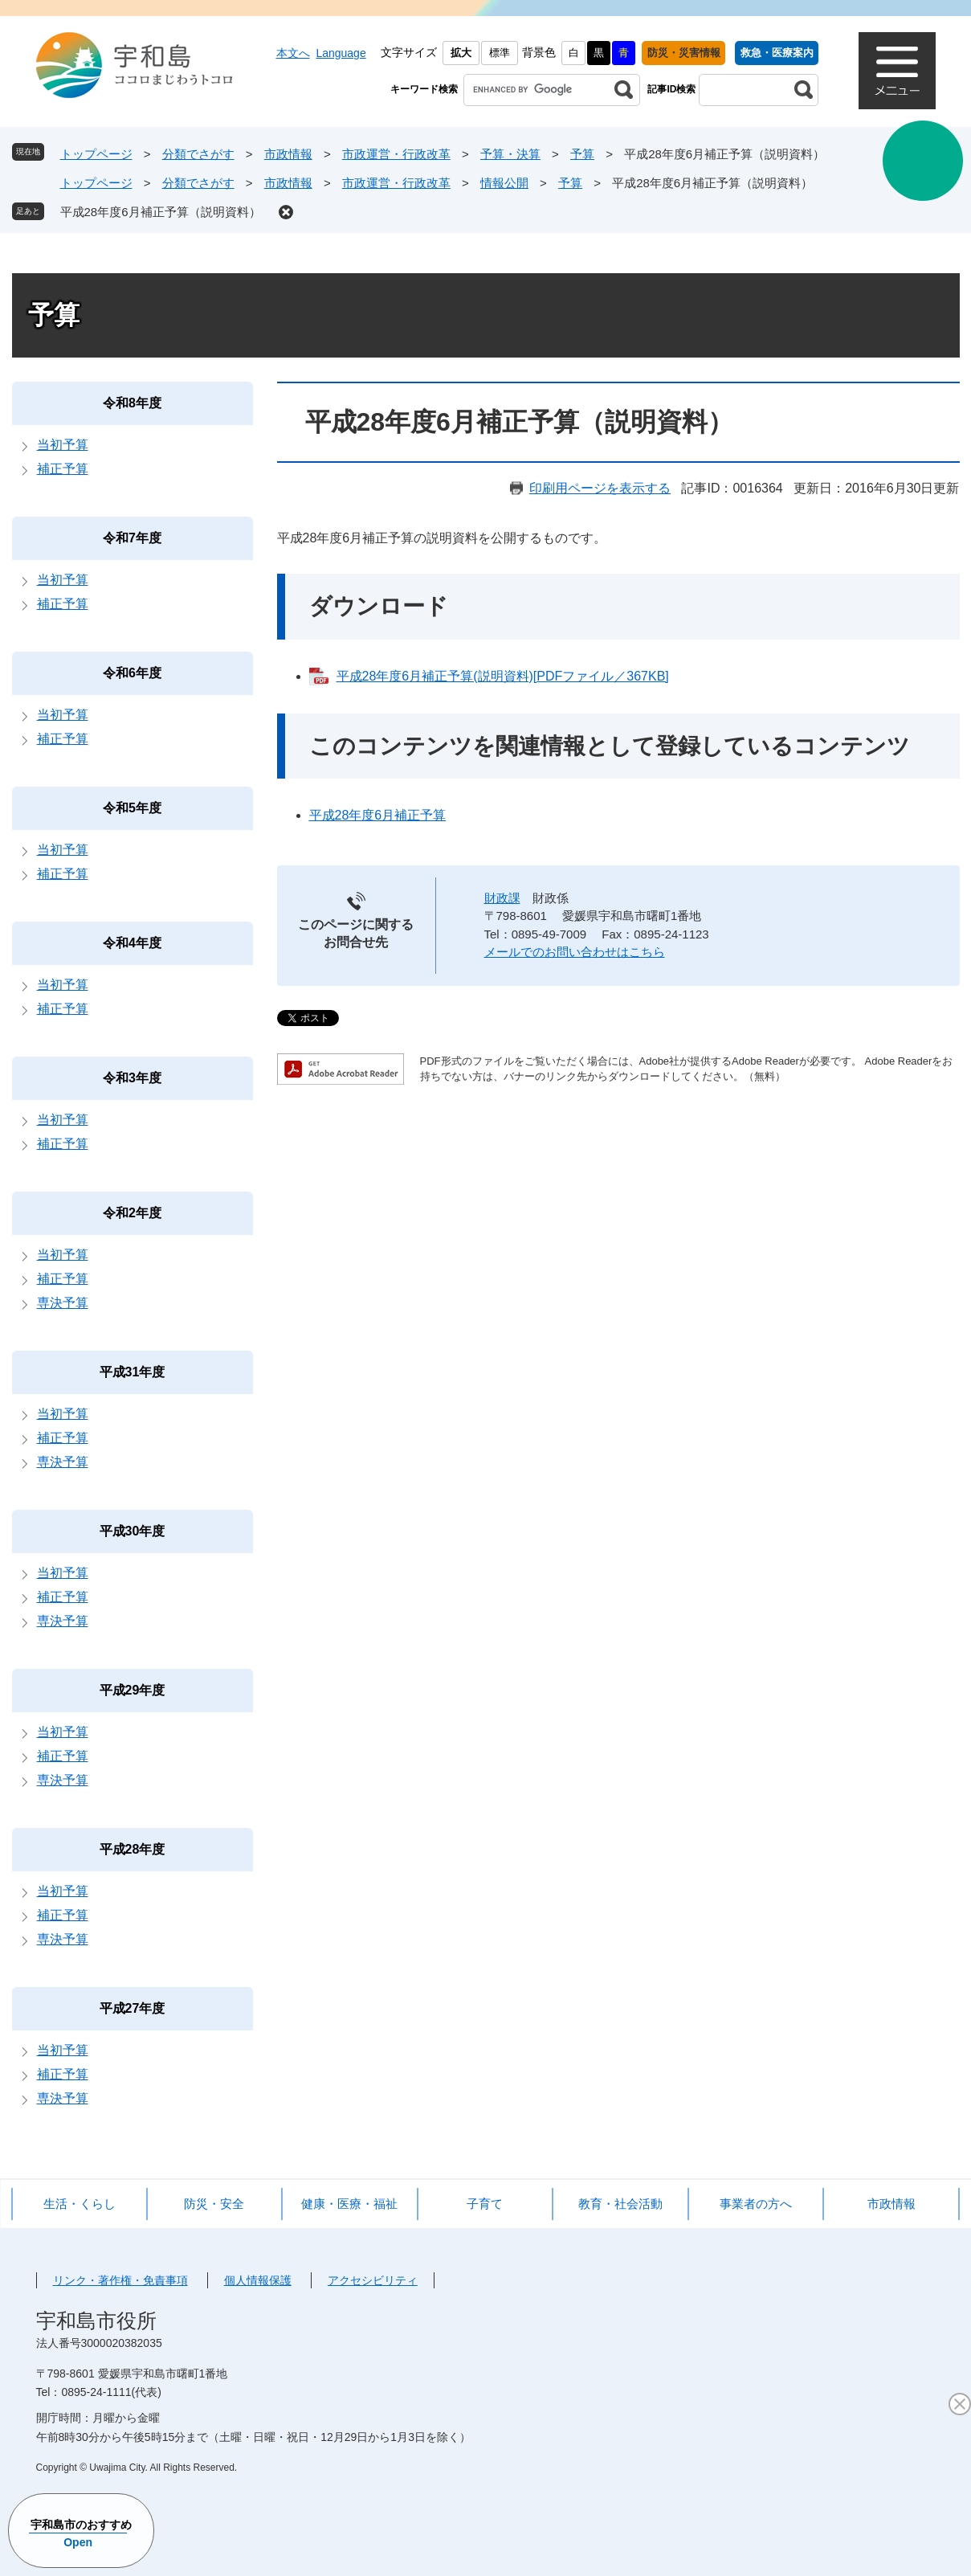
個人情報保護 (258, 2280)
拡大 (461, 53)
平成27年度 (132, 2008)
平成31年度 (132, 1372)
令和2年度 (132, 1213)
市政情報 (288, 154)
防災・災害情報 (683, 53)
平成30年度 (132, 1531)
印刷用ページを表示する (600, 488)
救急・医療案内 (777, 53)
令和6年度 (132, 673)
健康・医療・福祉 (349, 2203)
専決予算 (62, 1303)
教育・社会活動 (620, 2203)
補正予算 (62, 469)
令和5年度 (132, 808)
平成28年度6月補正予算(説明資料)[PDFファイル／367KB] (503, 676)
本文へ (293, 53)
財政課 (502, 898)
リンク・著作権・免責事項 (120, 2280)
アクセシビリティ (373, 2280)
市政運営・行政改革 (396, 154)
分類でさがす (198, 154)
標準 (499, 53)
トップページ (96, 154)
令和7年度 (132, 538)
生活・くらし (79, 2203)
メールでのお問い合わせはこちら (574, 952)
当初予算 (62, 445)
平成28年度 (132, 1849)
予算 (582, 154)
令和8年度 (132, 403)
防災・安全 (214, 2203)
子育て (485, 2203)
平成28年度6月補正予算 (378, 815)
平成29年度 (132, 1690)
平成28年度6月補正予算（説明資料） (160, 212)
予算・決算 (510, 154)
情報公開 (504, 183)
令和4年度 (132, 943)
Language (340, 53)
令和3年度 (132, 1078)
